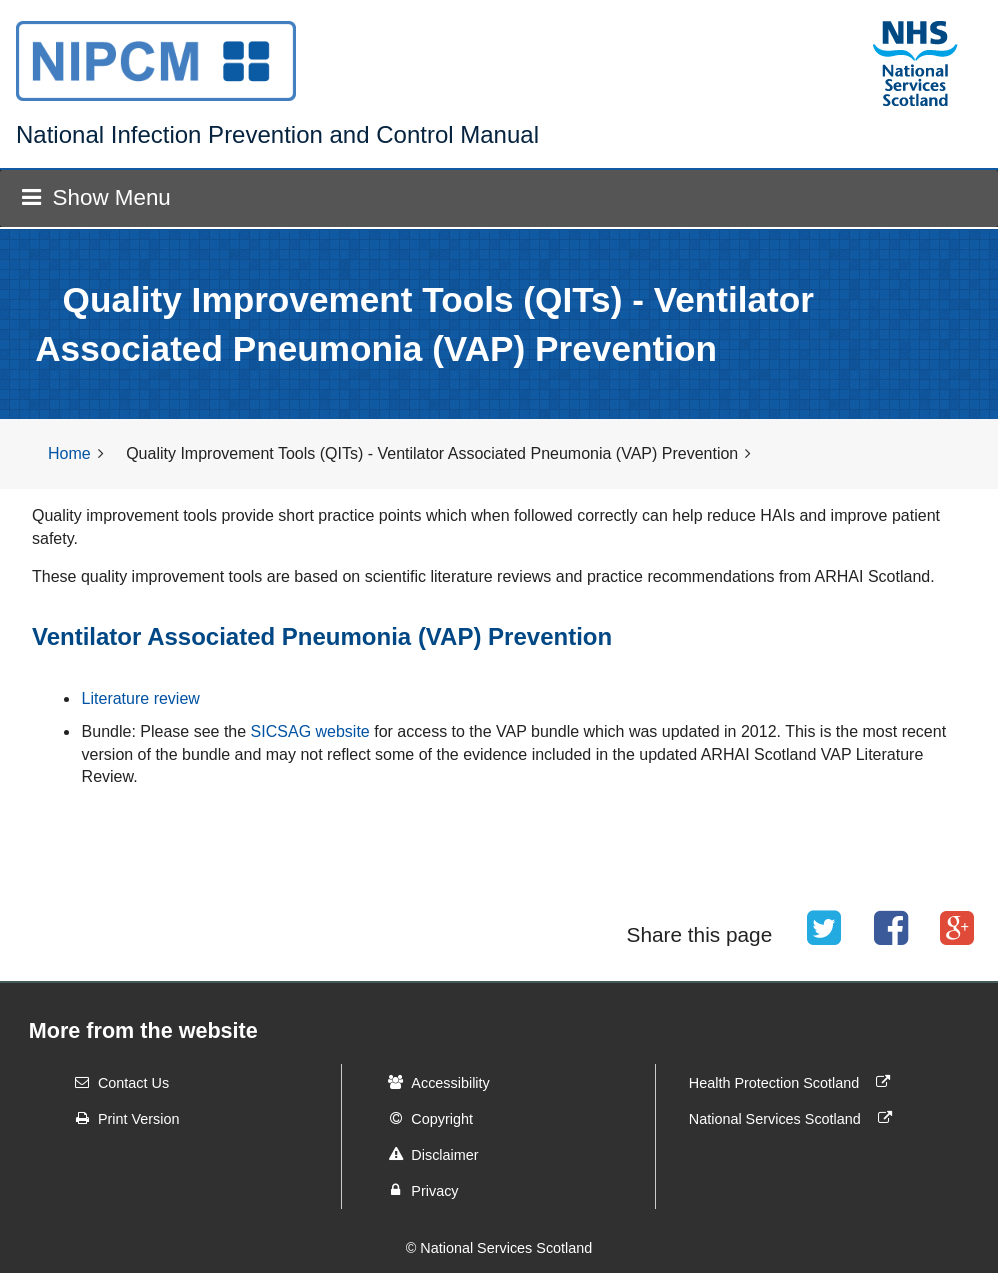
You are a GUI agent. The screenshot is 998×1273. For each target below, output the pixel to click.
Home (69, 453)
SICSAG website (310, 731)
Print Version (121, 1118)
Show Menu (96, 197)
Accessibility (432, 1082)
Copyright (424, 1118)
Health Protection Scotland (794, 1082)
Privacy (416, 1190)
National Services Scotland (795, 1118)
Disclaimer (426, 1154)
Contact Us (115, 1082)
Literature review (141, 698)
